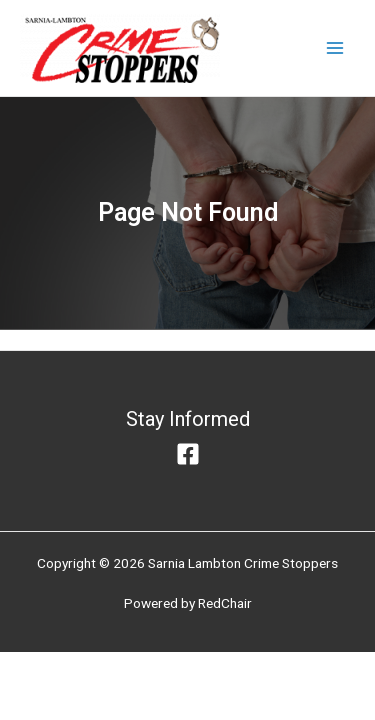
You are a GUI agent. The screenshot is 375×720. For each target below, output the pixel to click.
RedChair (225, 603)
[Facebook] (188, 454)
